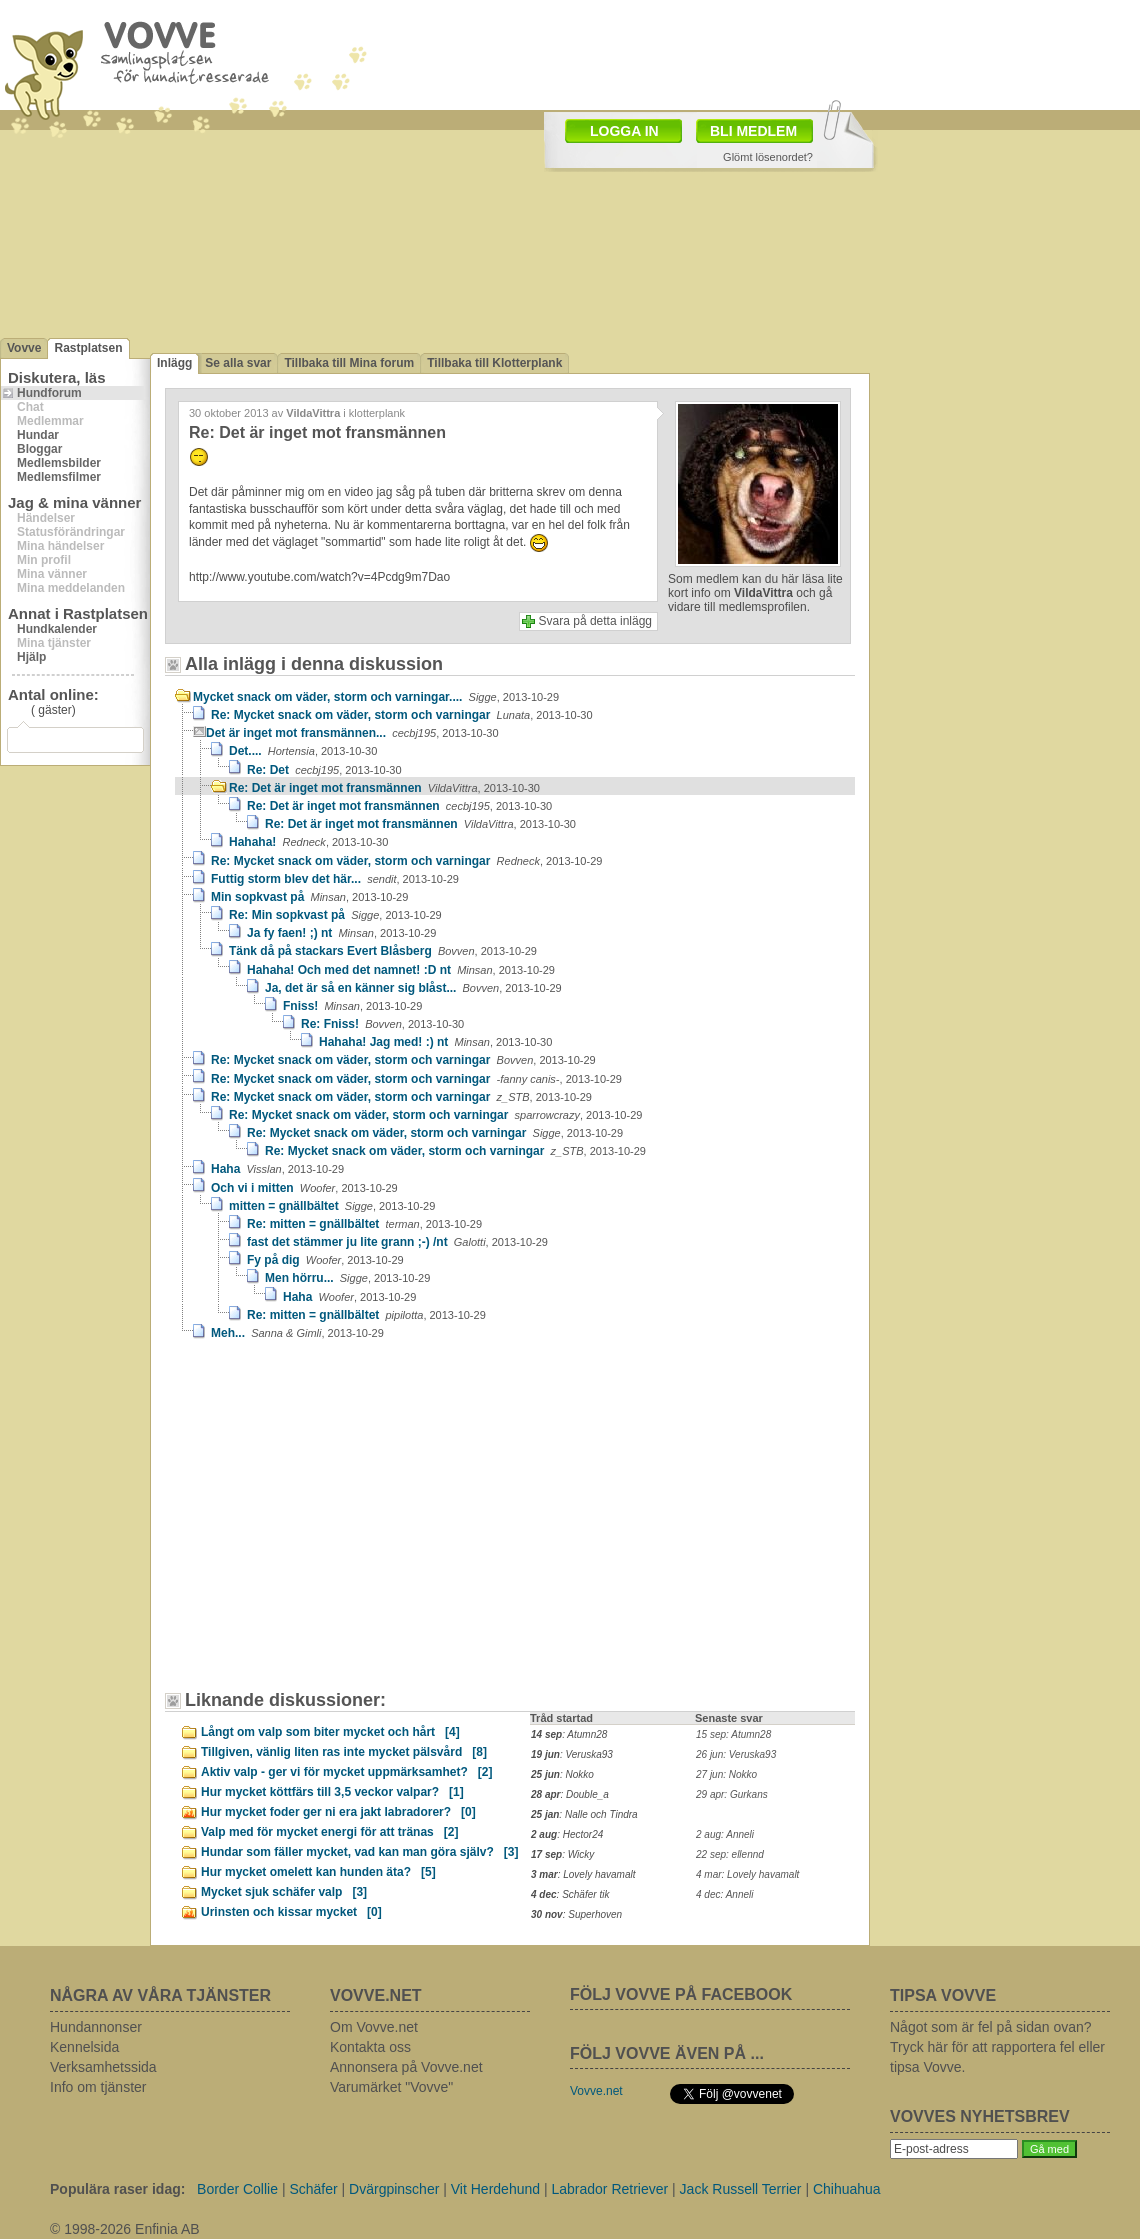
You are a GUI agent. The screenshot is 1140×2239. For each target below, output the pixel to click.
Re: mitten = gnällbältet (364, 1224)
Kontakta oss (370, 2047)
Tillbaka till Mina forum (349, 363)
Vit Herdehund (495, 2189)
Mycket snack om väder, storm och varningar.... (376, 697)
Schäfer (313, 2189)
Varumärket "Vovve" (391, 2087)
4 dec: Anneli (724, 1894)
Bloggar (39, 449)
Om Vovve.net (374, 2027)
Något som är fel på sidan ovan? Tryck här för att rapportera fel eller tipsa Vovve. (997, 2047)
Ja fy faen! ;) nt (341, 933)
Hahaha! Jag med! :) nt (435, 1042)
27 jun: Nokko (726, 1774)
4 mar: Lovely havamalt (747, 1874)
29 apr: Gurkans (732, 1794)
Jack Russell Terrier (741, 2189)
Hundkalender (57, 629)
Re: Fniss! (382, 1024)
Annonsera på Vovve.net (406, 2067)
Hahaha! (308, 842)
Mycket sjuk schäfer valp (284, 1892)
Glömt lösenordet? (768, 157)
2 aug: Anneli (725, 1834)
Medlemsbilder (59, 463)
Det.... (303, 751)
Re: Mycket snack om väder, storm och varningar (402, 715)
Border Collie (237, 2189)
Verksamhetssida (103, 2067)
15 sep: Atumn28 (733, 1734)
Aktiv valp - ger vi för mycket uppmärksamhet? (346, 1772)
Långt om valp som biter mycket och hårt (330, 1732)
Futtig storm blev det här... (335, 879)
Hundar (38, 435)
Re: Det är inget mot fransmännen (384, 788)
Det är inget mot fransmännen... (352, 733)
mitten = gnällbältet (332, 1206)
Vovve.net (596, 2091)
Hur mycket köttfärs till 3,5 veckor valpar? (332, 1792)
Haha (277, 1169)
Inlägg (174, 363)
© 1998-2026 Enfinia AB (125, 2229)
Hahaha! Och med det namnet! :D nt (401, 970)
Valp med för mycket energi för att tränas (329, 1832)
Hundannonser (96, 2027)
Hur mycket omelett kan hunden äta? (318, 1872)
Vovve (24, 348)
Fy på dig (325, 1260)
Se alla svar (238, 363)
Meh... (297, 1333)
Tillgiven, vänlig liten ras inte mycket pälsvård (344, 1752)
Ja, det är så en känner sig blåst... (413, 988)
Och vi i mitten (304, 1188)
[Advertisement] (527, 148)
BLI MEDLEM (753, 131)
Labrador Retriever (609, 2189)
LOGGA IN (624, 131)
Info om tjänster (98, 2087)
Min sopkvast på (309, 897)
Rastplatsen (88, 348)
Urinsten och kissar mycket (291, 1912)
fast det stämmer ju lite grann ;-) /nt (397, 1242)
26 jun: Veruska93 (736, 1754)
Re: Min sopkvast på (335, 915)
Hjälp (31, 657)
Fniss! (352, 1006)
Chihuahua (847, 2189)
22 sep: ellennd (730, 1854)
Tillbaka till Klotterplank (494, 363)
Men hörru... (347, 1278)
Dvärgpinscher (394, 2189)
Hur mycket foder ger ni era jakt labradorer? (338, 1812)
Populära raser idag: (117, 2189)
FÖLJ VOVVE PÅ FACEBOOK (681, 1994)
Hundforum (49, 393)
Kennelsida (84, 2047)
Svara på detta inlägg (595, 621)
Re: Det (324, 770)
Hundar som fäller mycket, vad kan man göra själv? (359, 1852)
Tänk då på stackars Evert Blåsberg (383, 951)
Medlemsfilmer (59, 477)
